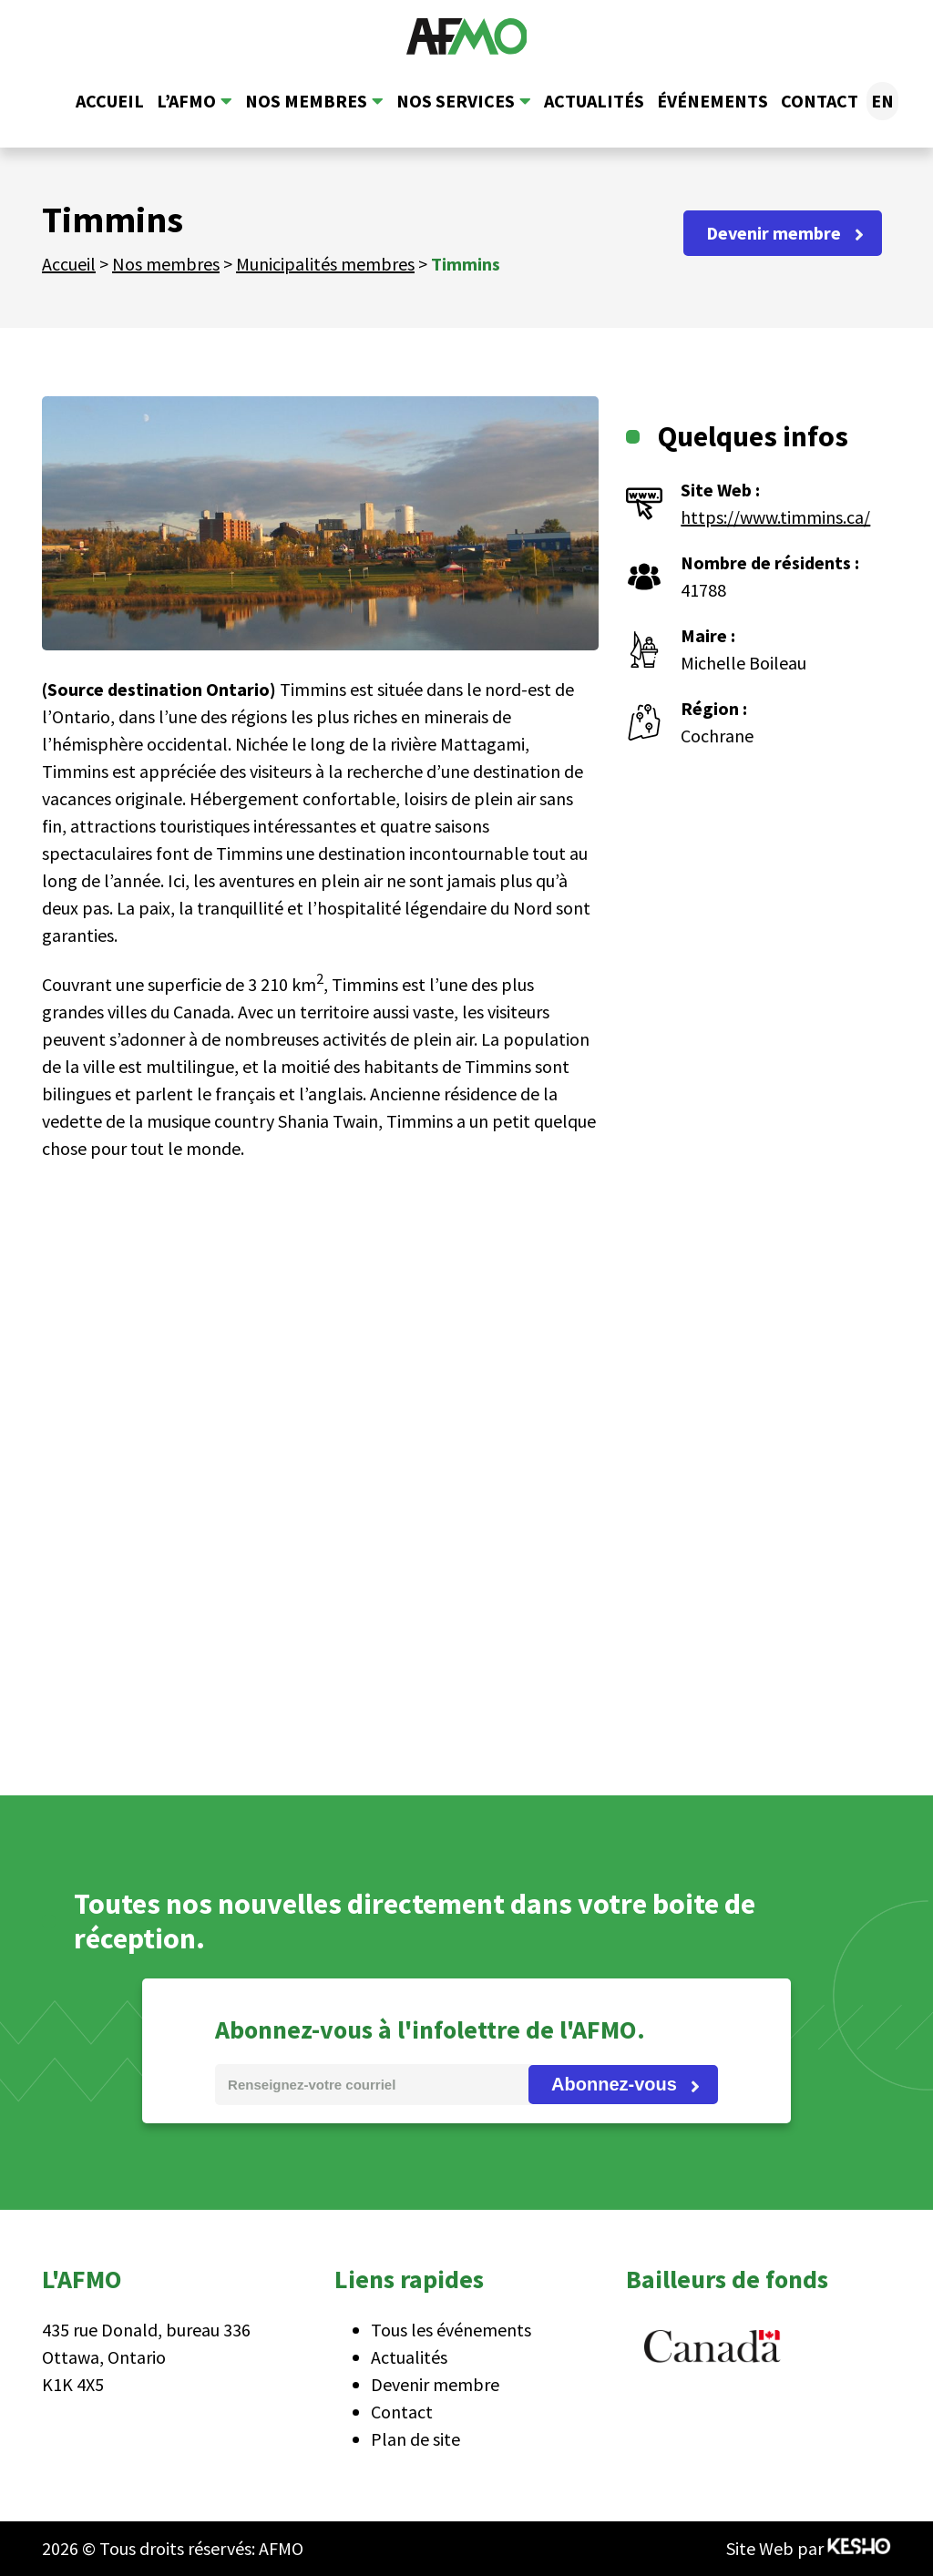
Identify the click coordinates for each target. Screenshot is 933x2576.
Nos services (455, 100)
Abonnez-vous (614, 2084)
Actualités (594, 100)
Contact (819, 100)
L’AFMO (186, 100)
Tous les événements (451, 2329)
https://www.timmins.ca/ (775, 517)
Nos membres (306, 100)
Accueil (110, 100)
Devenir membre (773, 232)
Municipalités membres (325, 263)
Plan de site (415, 2439)
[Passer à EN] (882, 101)
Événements (712, 100)
